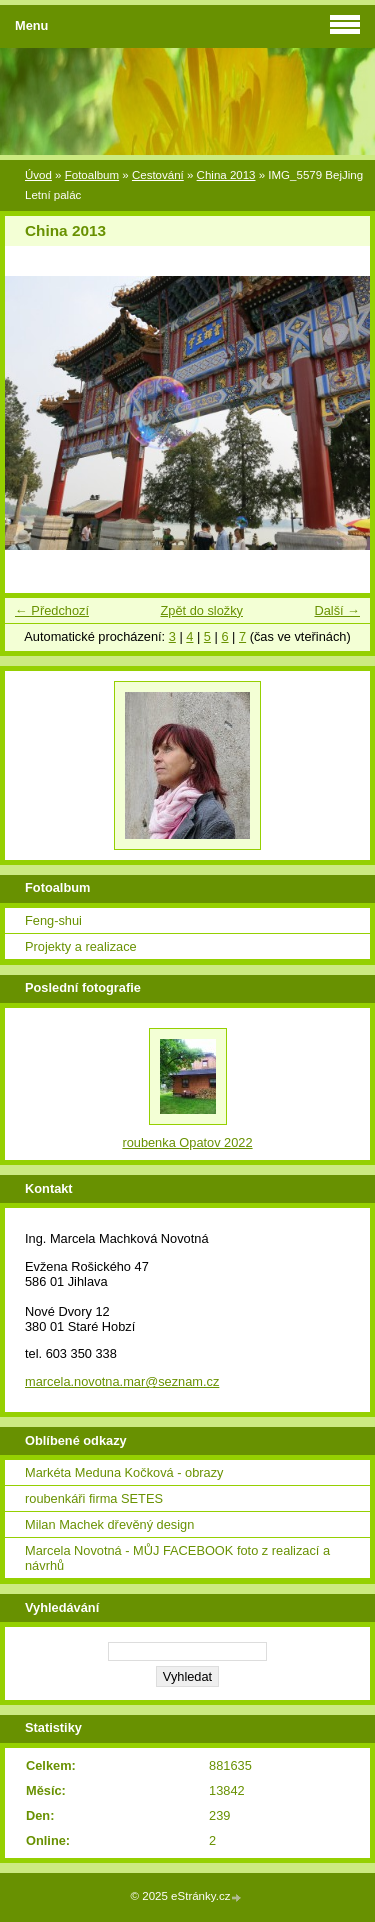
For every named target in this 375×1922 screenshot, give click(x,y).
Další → (337, 610)
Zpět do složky (201, 610)
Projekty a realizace (81, 946)
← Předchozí (52, 610)
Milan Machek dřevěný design (109, 1524)
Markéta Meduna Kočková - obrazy (124, 1472)
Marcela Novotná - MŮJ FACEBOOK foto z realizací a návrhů (177, 1558)
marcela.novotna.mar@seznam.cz (122, 1381)
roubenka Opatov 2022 (187, 1142)
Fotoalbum (92, 175)
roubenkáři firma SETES (94, 1498)
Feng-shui (53, 920)
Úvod (38, 175)
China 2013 (226, 175)
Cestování (158, 175)
